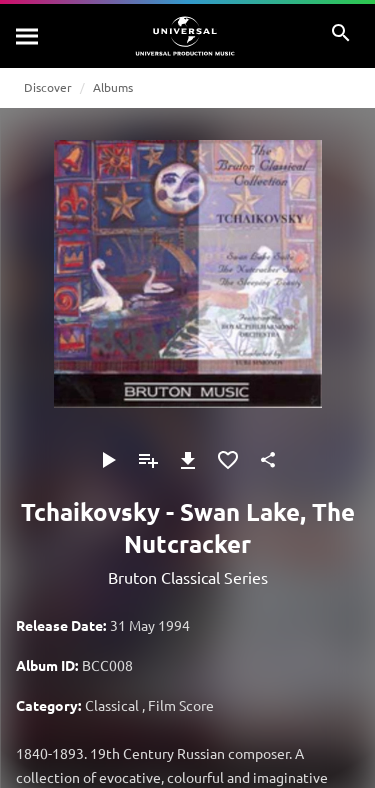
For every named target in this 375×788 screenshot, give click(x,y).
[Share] (268, 460)
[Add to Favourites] (228, 460)
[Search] (28, 36)
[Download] (188, 460)
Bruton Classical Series (188, 577)
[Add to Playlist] (148, 460)
